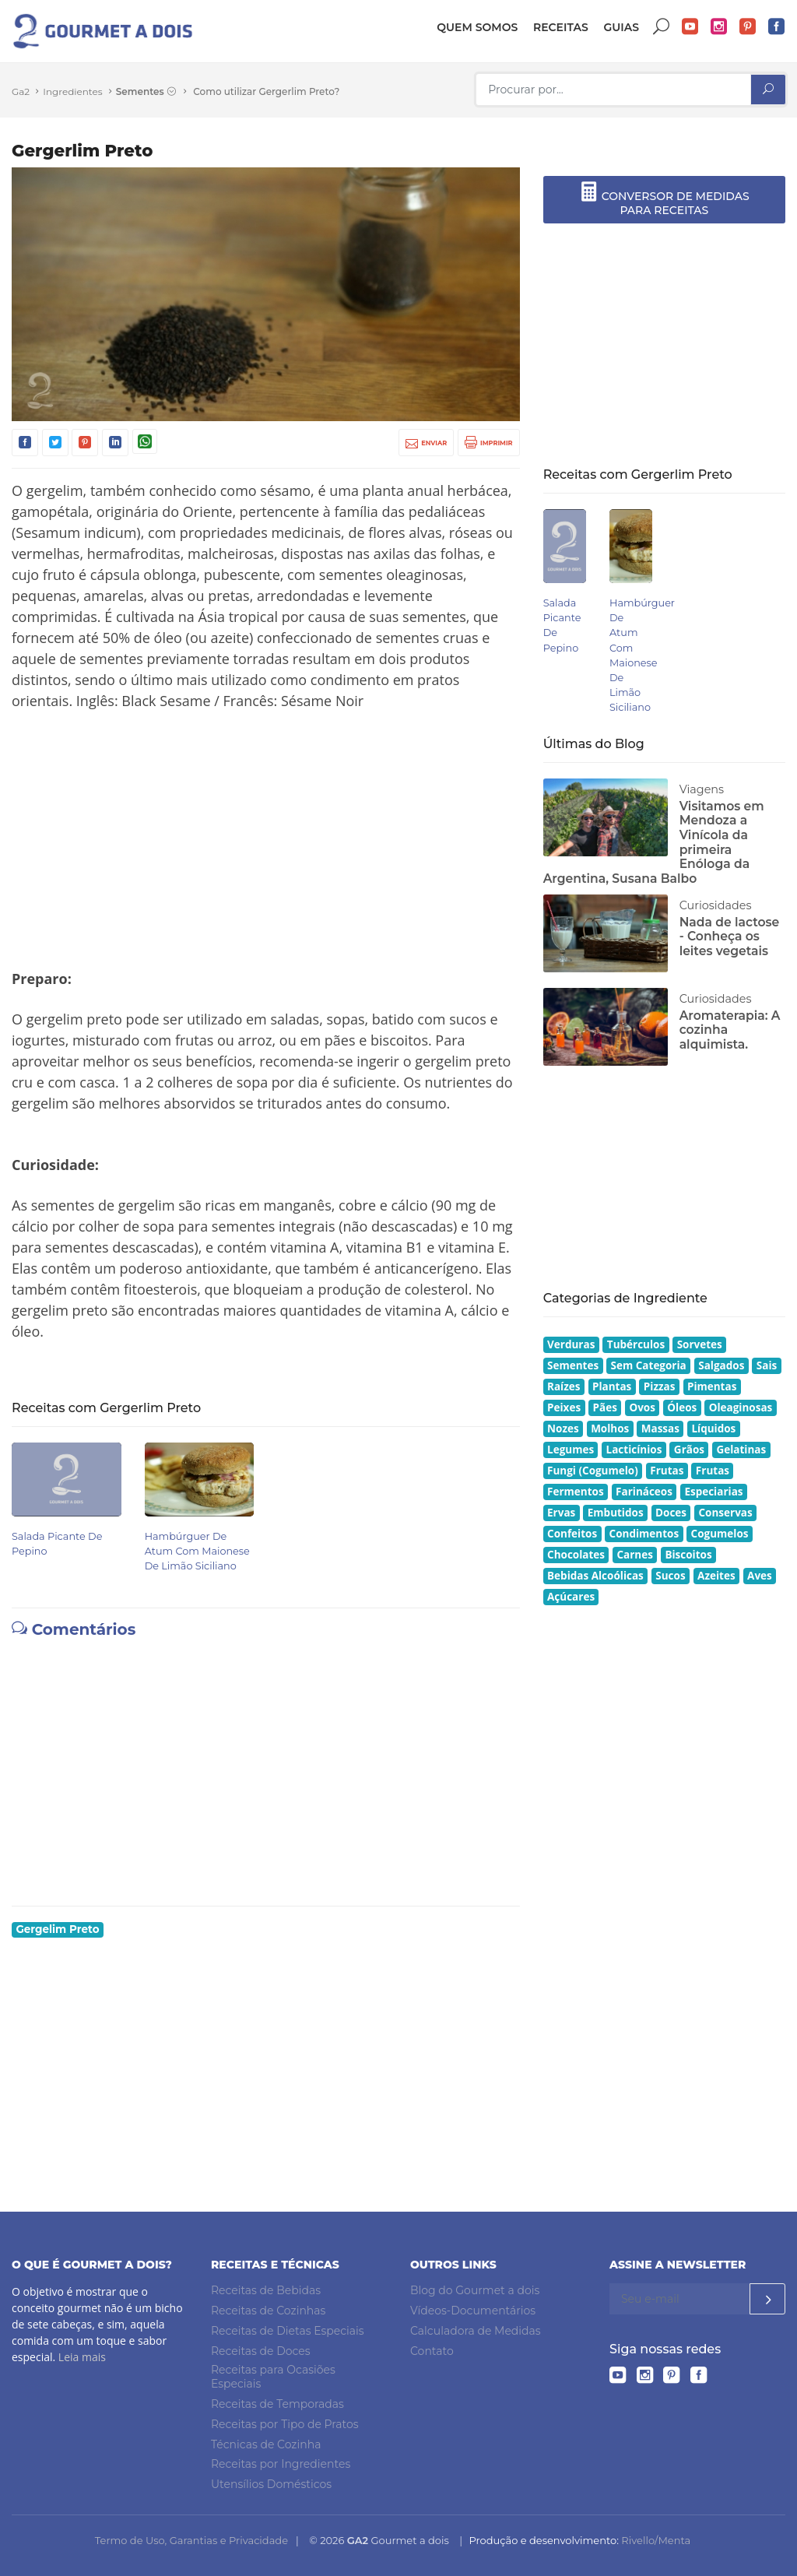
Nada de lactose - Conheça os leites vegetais (729, 936)
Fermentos (575, 1492)
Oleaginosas (741, 1407)
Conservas (726, 1513)
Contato (432, 2351)
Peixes (564, 1407)
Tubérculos (636, 1344)
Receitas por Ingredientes (280, 2464)
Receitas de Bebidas (266, 2290)
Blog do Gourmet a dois (474, 2290)
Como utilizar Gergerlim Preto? (266, 91)
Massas (660, 1429)
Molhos (610, 1429)
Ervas (561, 1513)
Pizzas (660, 1386)
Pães (605, 1407)
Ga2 (21, 91)
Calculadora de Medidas (475, 2331)
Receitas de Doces (261, 2351)
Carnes (634, 1555)
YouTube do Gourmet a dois (690, 27)
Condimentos (644, 1534)
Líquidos (713, 1429)
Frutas (666, 1471)
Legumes (570, 1450)
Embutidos (616, 1513)
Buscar (661, 27)
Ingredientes (72, 91)
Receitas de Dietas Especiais (287, 2331)
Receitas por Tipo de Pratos (285, 2424)
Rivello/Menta (655, 2540)
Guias (621, 27)
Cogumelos (720, 1534)
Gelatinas (741, 1450)
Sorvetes (699, 1344)
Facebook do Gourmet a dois (776, 27)
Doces (670, 1513)
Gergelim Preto (57, 1929)
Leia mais (82, 2356)
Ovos (642, 1407)
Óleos (682, 1407)
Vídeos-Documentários (472, 2311)
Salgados (721, 1365)
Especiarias (713, 1492)
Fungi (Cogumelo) (592, 1471)
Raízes (563, 1386)
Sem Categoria (648, 1365)
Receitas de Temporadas (277, 2404)
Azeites (716, 1576)
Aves (759, 1576)
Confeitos (572, 1534)
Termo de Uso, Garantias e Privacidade (191, 2540)
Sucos (670, 1576)
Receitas (560, 27)
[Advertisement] (265, 840)
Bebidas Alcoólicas (595, 1576)
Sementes (146, 91)
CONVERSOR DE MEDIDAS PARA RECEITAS (664, 199)
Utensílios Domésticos (271, 2484)
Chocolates (576, 1555)
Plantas (611, 1386)
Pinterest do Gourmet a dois (748, 27)
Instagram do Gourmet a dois (719, 27)
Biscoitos (688, 1555)
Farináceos (644, 1492)
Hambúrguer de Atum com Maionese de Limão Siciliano (197, 1551)
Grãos (689, 1450)
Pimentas (711, 1386)
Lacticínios (634, 1450)
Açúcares (571, 1597)
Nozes (563, 1429)
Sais (767, 1365)
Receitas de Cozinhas (268, 2311)
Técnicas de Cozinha (266, 2444)
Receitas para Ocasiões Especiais (273, 2377)
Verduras (571, 1344)
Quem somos (477, 27)
